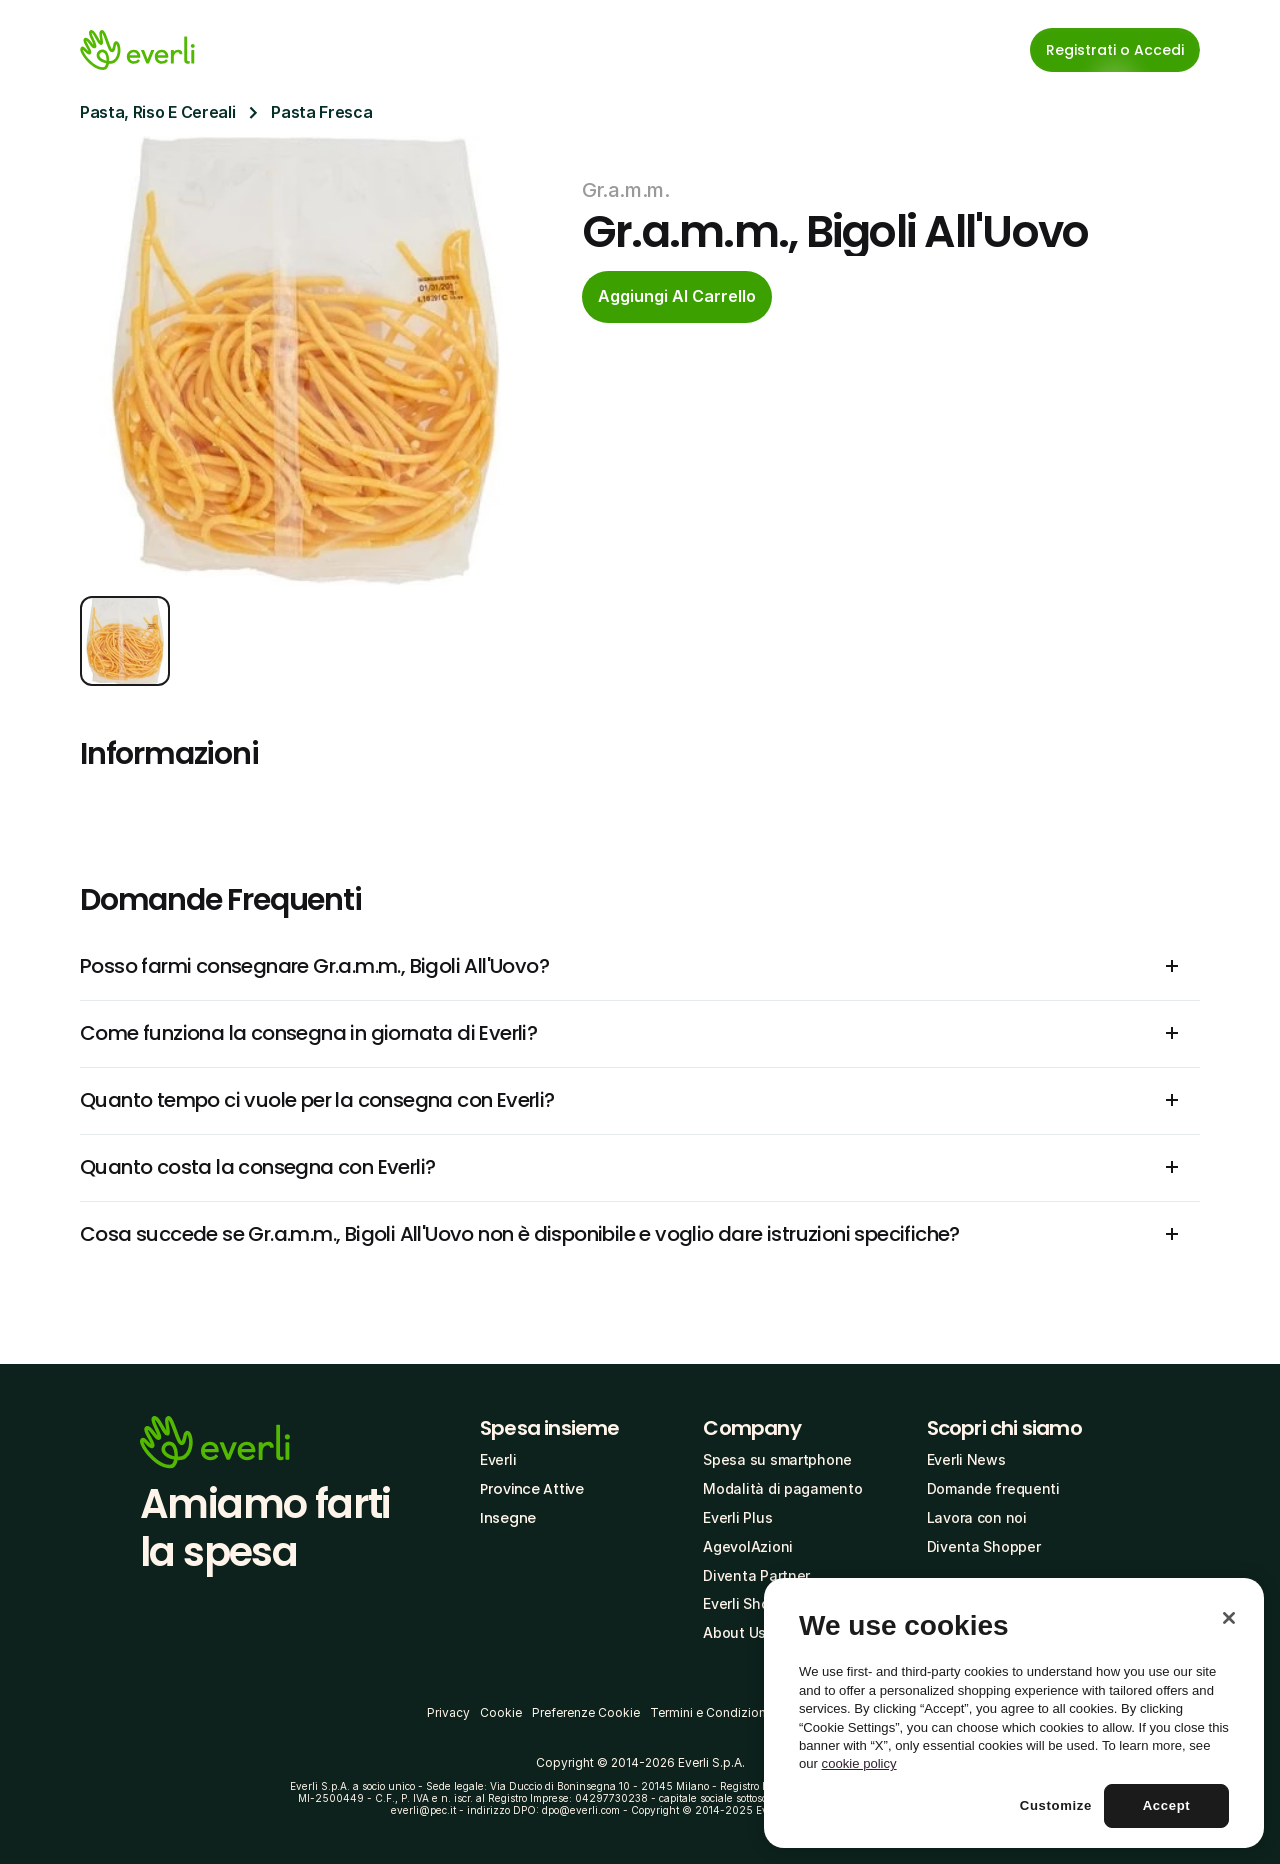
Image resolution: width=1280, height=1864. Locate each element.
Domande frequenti (993, 1488)
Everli (498, 1459)
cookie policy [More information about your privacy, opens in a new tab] (859, 1763)
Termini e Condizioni (709, 1712)
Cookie (501, 1712)
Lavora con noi (977, 1517)
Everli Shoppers (755, 1603)
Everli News (966, 1459)
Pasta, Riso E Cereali (157, 112)
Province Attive (532, 1489)
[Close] (1229, 1618)
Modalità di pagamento (782, 1488)
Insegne (508, 1518)
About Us (734, 1632)
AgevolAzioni (748, 1546)
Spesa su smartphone (777, 1459)
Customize (1056, 1805)
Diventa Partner (756, 1575)
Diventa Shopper (984, 1546)
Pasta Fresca (321, 112)
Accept (1167, 1805)
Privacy (448, 1712)
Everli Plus (737, 1517)
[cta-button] (677, 297)
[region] (1014, 1713)
